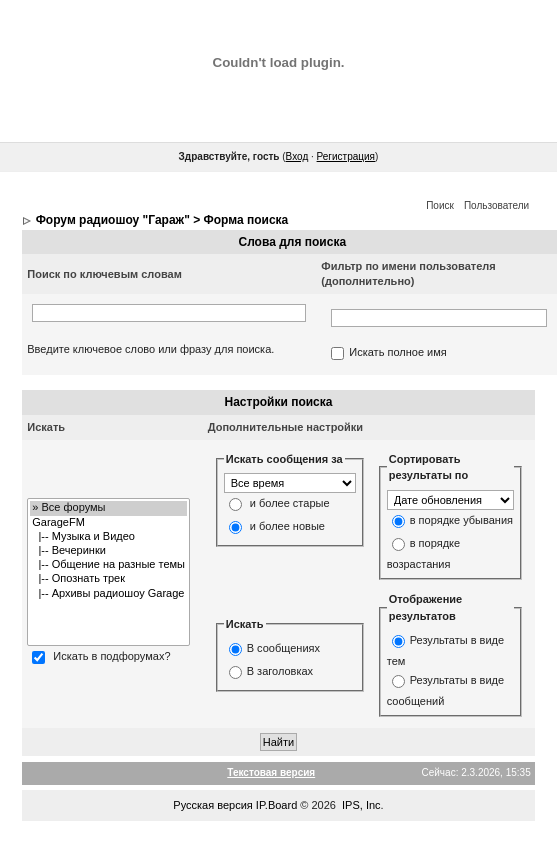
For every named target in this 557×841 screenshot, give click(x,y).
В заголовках (280, 672)
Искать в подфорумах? (111, 657)
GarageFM (108, 523)
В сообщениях (283, 649)
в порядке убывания (461, 520)
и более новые (287, 527)
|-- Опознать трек (108, 579)
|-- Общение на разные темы (108, 565)
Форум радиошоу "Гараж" (113, 220)
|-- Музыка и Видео (108, 537)
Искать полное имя (397, 353)
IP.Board (276, 805)
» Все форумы (108, 508)
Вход (297, 156)
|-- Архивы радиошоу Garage (108, 594)
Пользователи (496, 205)
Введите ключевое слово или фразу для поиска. (150, 349)
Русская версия (212, 805)
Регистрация (346, 156)
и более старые (290, 504)
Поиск (440, 205)
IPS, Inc (361, 805)
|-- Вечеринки (108, 551)
